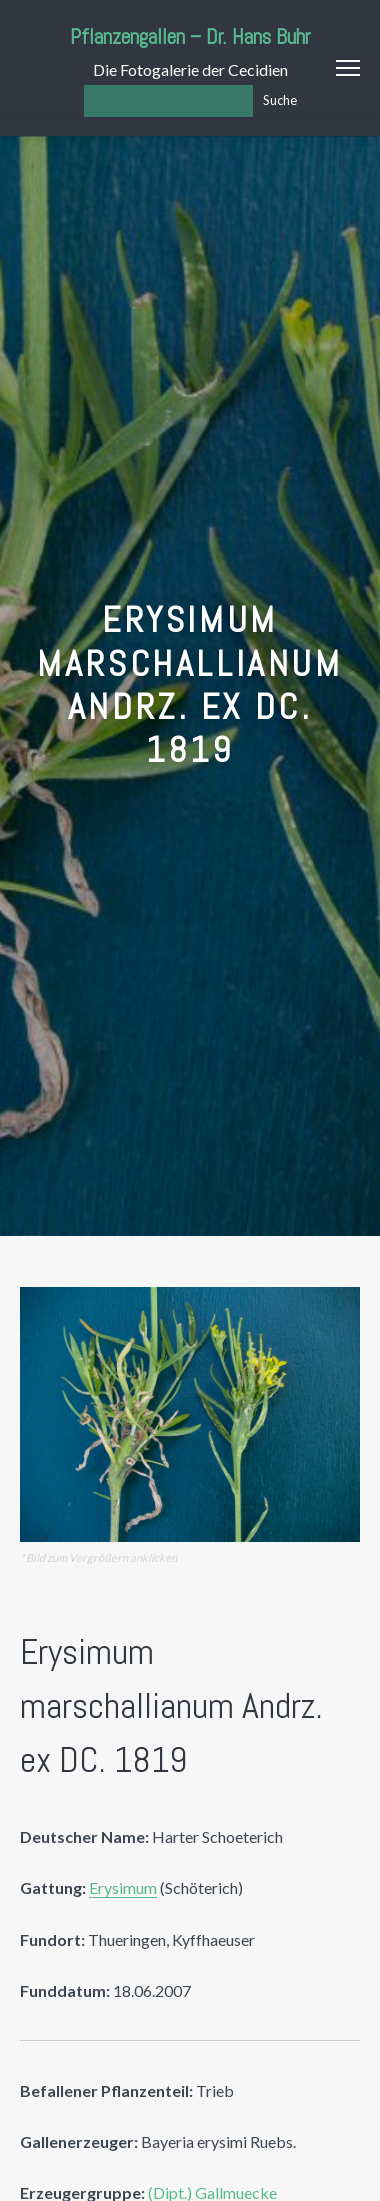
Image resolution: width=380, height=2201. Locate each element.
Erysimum (123, 1887)
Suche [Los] (280, 100)
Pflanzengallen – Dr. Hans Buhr (190, 36)
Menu (348, 68)
